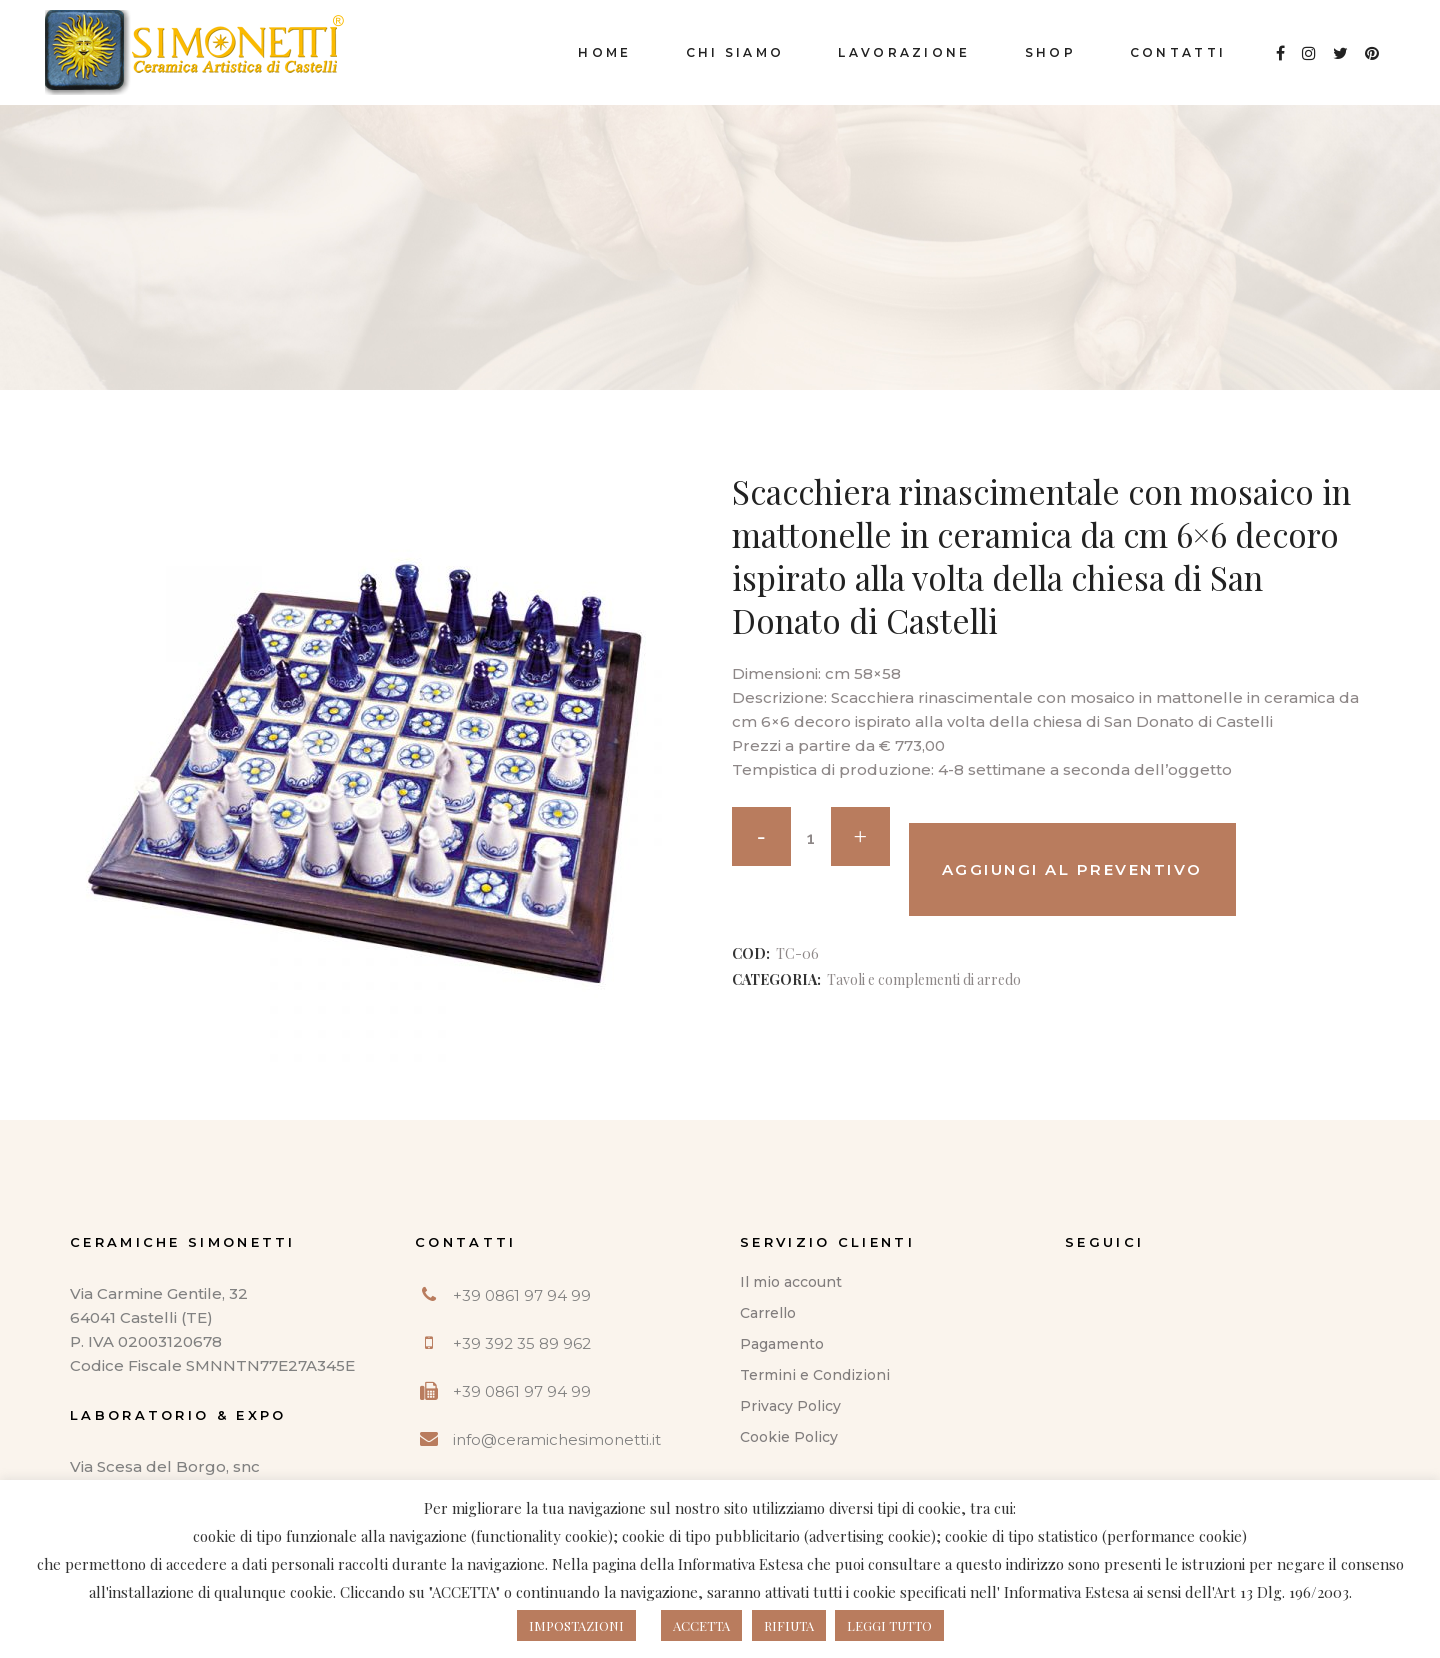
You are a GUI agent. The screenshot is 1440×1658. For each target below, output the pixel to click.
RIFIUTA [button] (789, 1625)
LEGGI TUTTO (889, 1625)
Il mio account (791, 1282)
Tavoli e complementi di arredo (924, 979)
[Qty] (811, 839)
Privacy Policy (790, 1406)
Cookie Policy (789, 1437)
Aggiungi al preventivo (1072, 869)
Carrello (768, 1313)
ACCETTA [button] (701, 1625)
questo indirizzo (1010, 1564)
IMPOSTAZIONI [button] (576, 1625)
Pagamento (782, 1344)
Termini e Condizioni (815, 1375)
